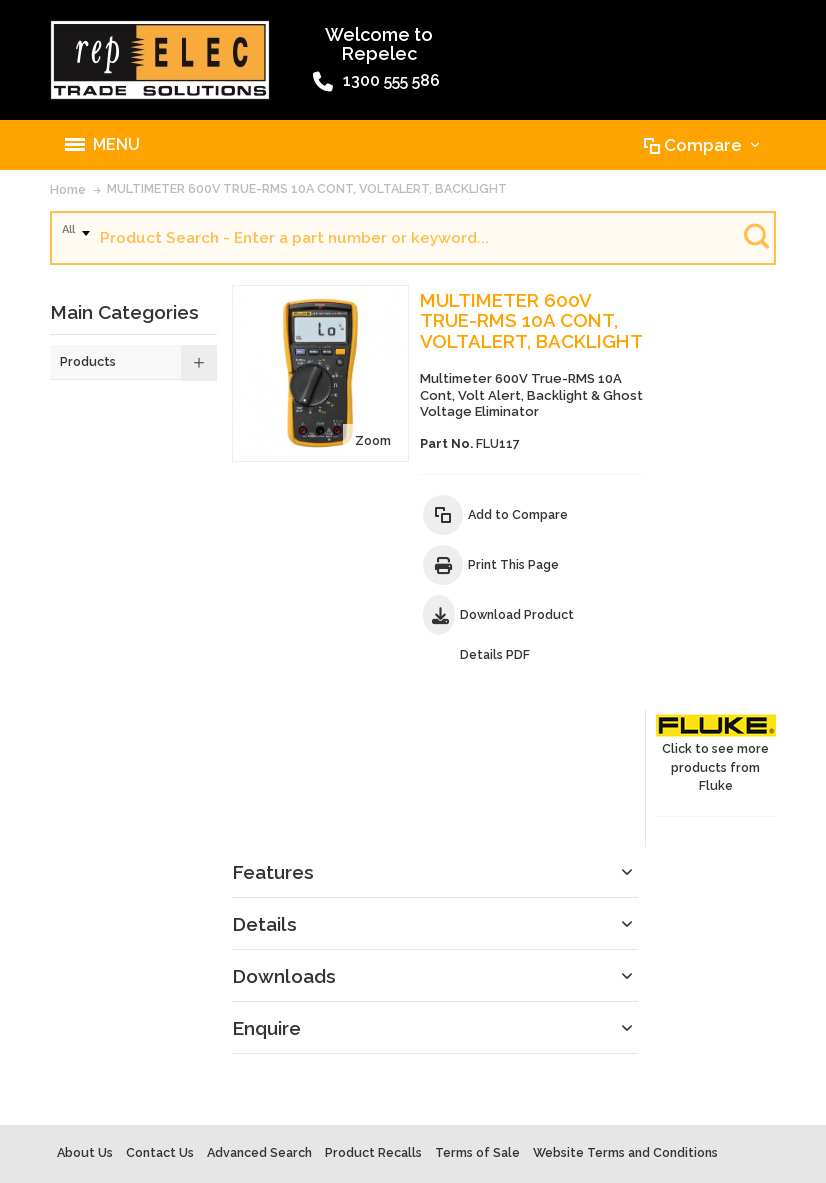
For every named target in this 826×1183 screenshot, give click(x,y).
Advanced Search (259, 1035)
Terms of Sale (477, 1035)
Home (68, 189)
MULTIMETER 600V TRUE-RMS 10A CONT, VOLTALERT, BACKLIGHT (307, 188)
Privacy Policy (207, 1071)
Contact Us (160, 1035)
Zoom (370, 436)
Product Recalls (373, 1035)
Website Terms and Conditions (625, 1035)
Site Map (288, 1071)
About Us (85, 1035)
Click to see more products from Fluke (717, 326)
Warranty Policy (104, 1071)
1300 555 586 (375, 82)
